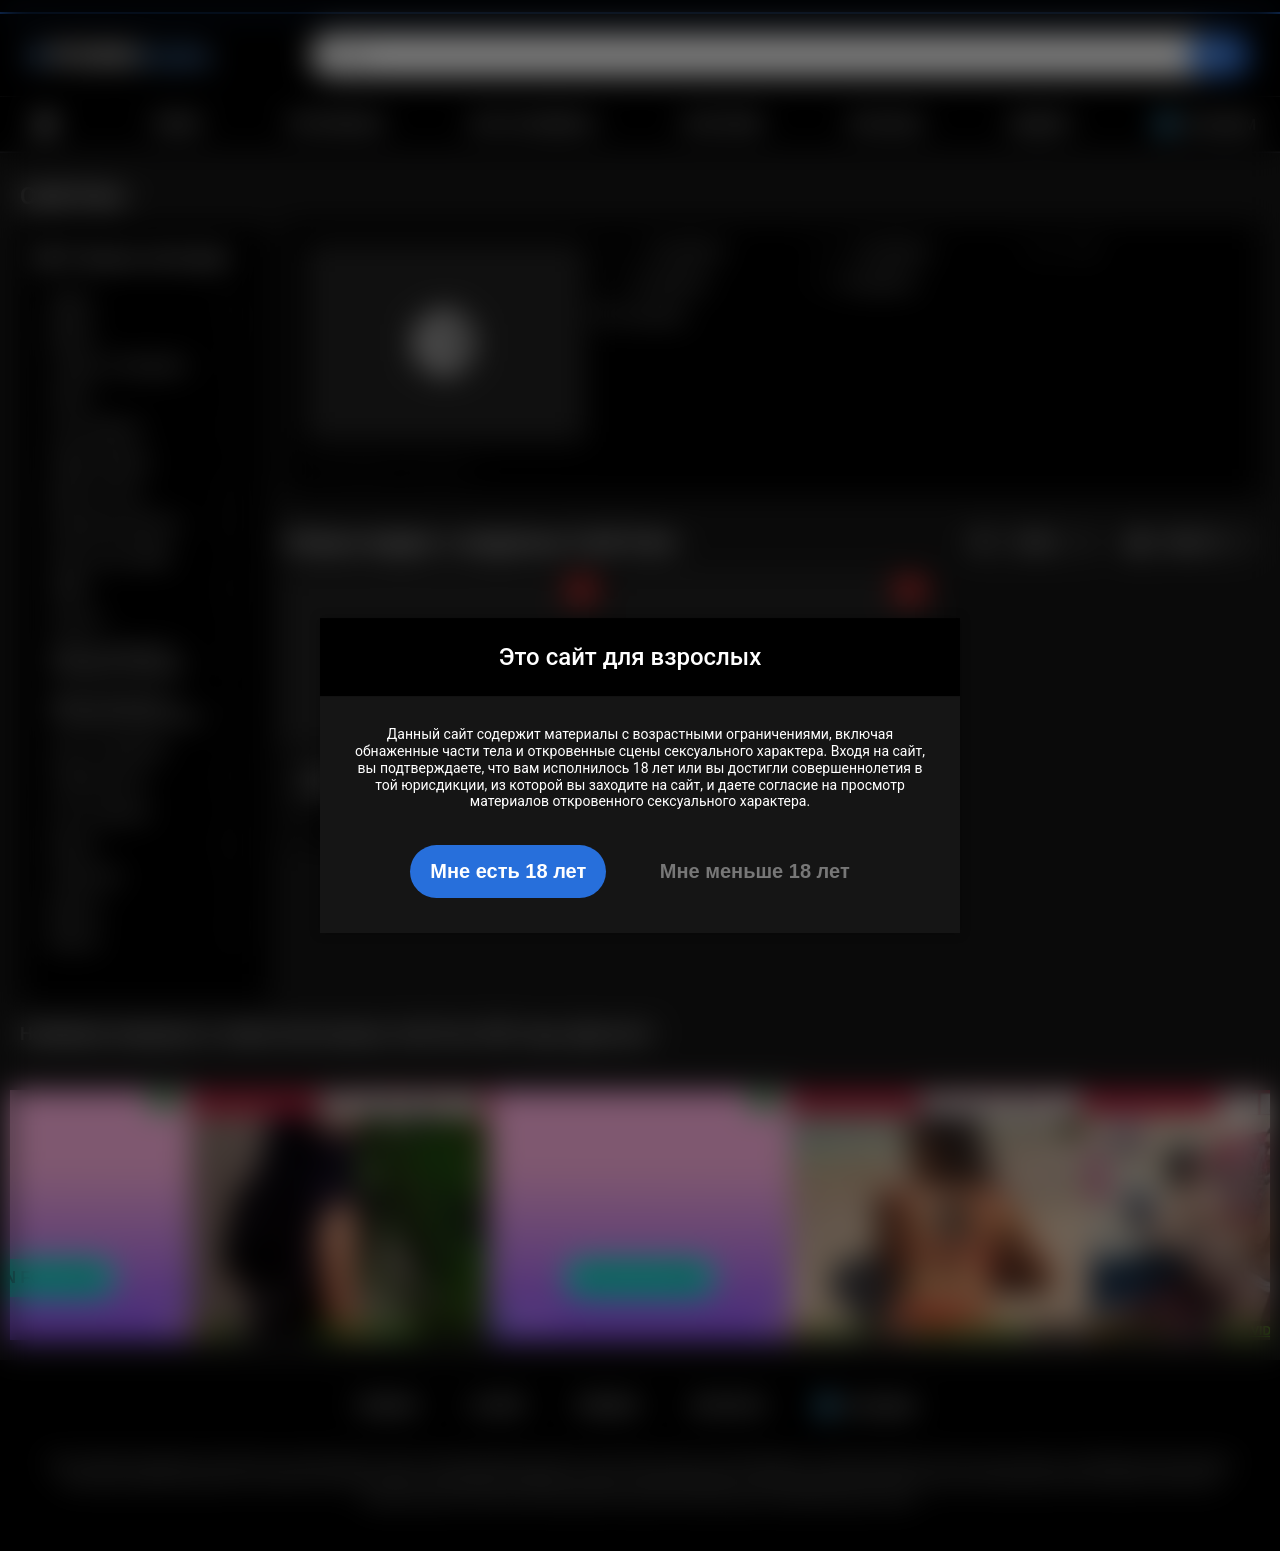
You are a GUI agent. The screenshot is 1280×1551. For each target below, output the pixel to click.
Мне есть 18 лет (508, 871)
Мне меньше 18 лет (755, 871)
